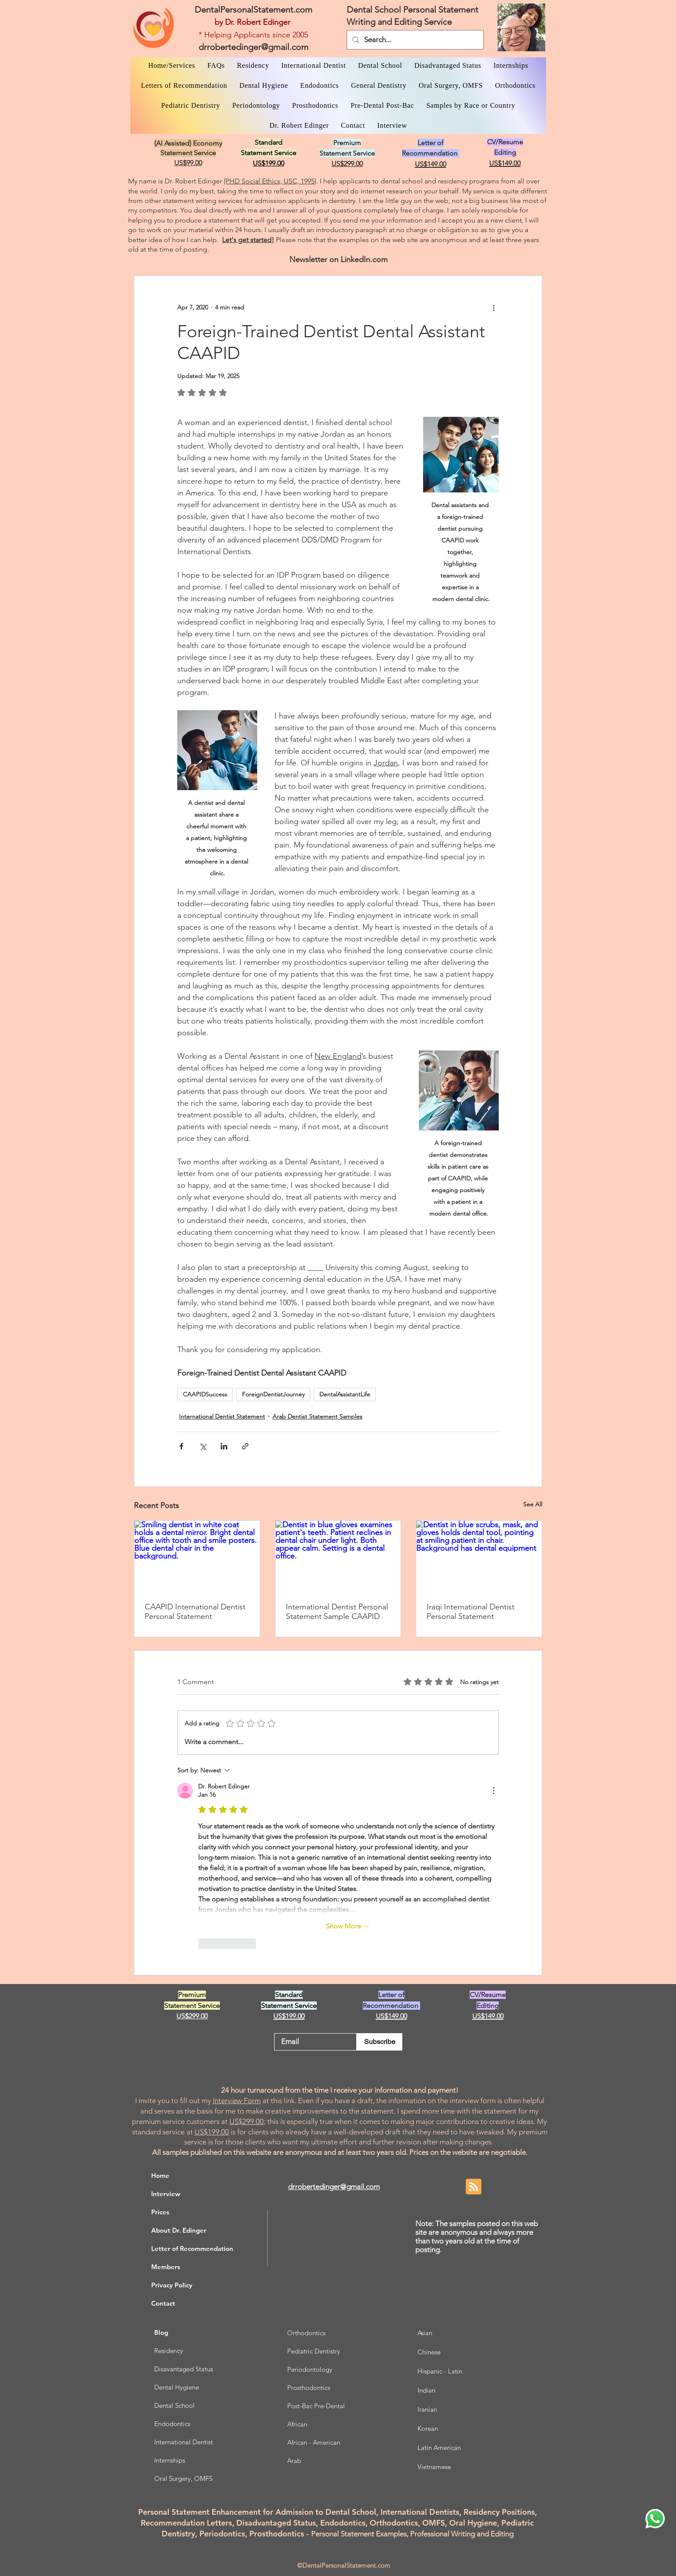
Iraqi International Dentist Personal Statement (470, 1611)
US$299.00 (246, 2121)
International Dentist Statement (222, 1416)
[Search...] (414, 39)
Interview (165, 2194)
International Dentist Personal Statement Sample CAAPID (337, 1611)
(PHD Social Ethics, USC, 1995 (269, 181)
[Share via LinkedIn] (224, 1446)
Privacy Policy (171, 2285)
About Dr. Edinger (178, 2230)
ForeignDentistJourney (273, 1394)
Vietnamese (434, 2467)
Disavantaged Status (183, 2369)
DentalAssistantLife (344, 1394)
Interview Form (237, 2100)
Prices (160, 2212)
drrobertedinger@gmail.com (253, 47)
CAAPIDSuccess (205, 1394)
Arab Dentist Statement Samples (317, 1416)
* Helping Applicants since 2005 (253, 35)
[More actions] (493, 307)
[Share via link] (245, 1446)
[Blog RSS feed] (473, 2187)
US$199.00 (212, 2131)
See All (532, 1504)
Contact (163, 2303)
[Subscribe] (379, 2042)
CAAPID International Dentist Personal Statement (195, 1611)
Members (165, 2267)
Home (160, 2175)
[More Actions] (493, 1790)
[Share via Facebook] (181, 1446)
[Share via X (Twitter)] (203, 1446)
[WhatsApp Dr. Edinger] (655, 2518)
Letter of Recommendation (192, 2248)
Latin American (439, 2447)
